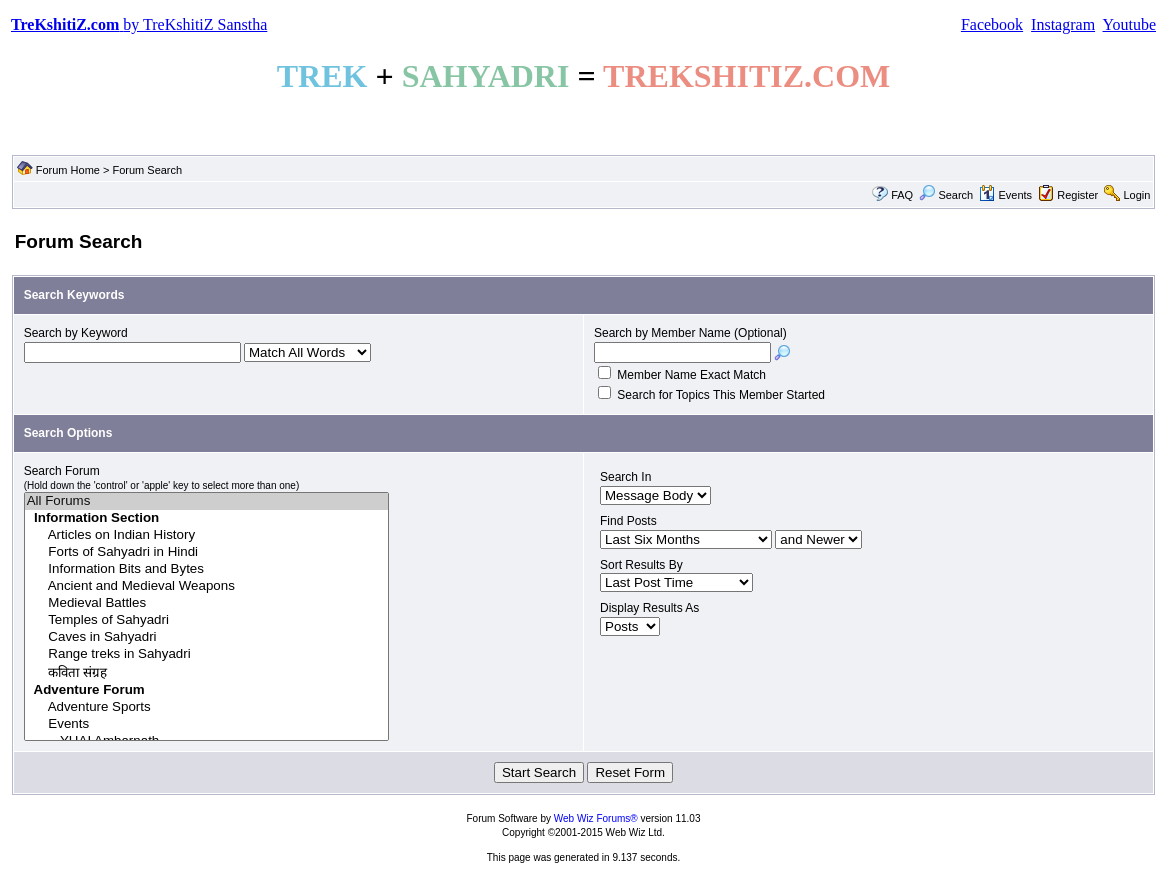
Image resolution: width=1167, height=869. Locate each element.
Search (946, 195)
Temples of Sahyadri (207, 620)
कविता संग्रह (207, 672)
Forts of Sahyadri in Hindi (207, 552)
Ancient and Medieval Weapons (207, 586)
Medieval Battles (207, 603)
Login (1136, 195)
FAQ (902, 195)
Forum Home (68, 170)
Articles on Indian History (207, 535)
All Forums (207, 501)
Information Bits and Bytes (207, 569)
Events (1005, 195)
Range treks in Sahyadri (207, 654)
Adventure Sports (207, 707)
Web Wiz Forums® (596, 818)
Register (1077, 195)
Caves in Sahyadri (207, 637)
